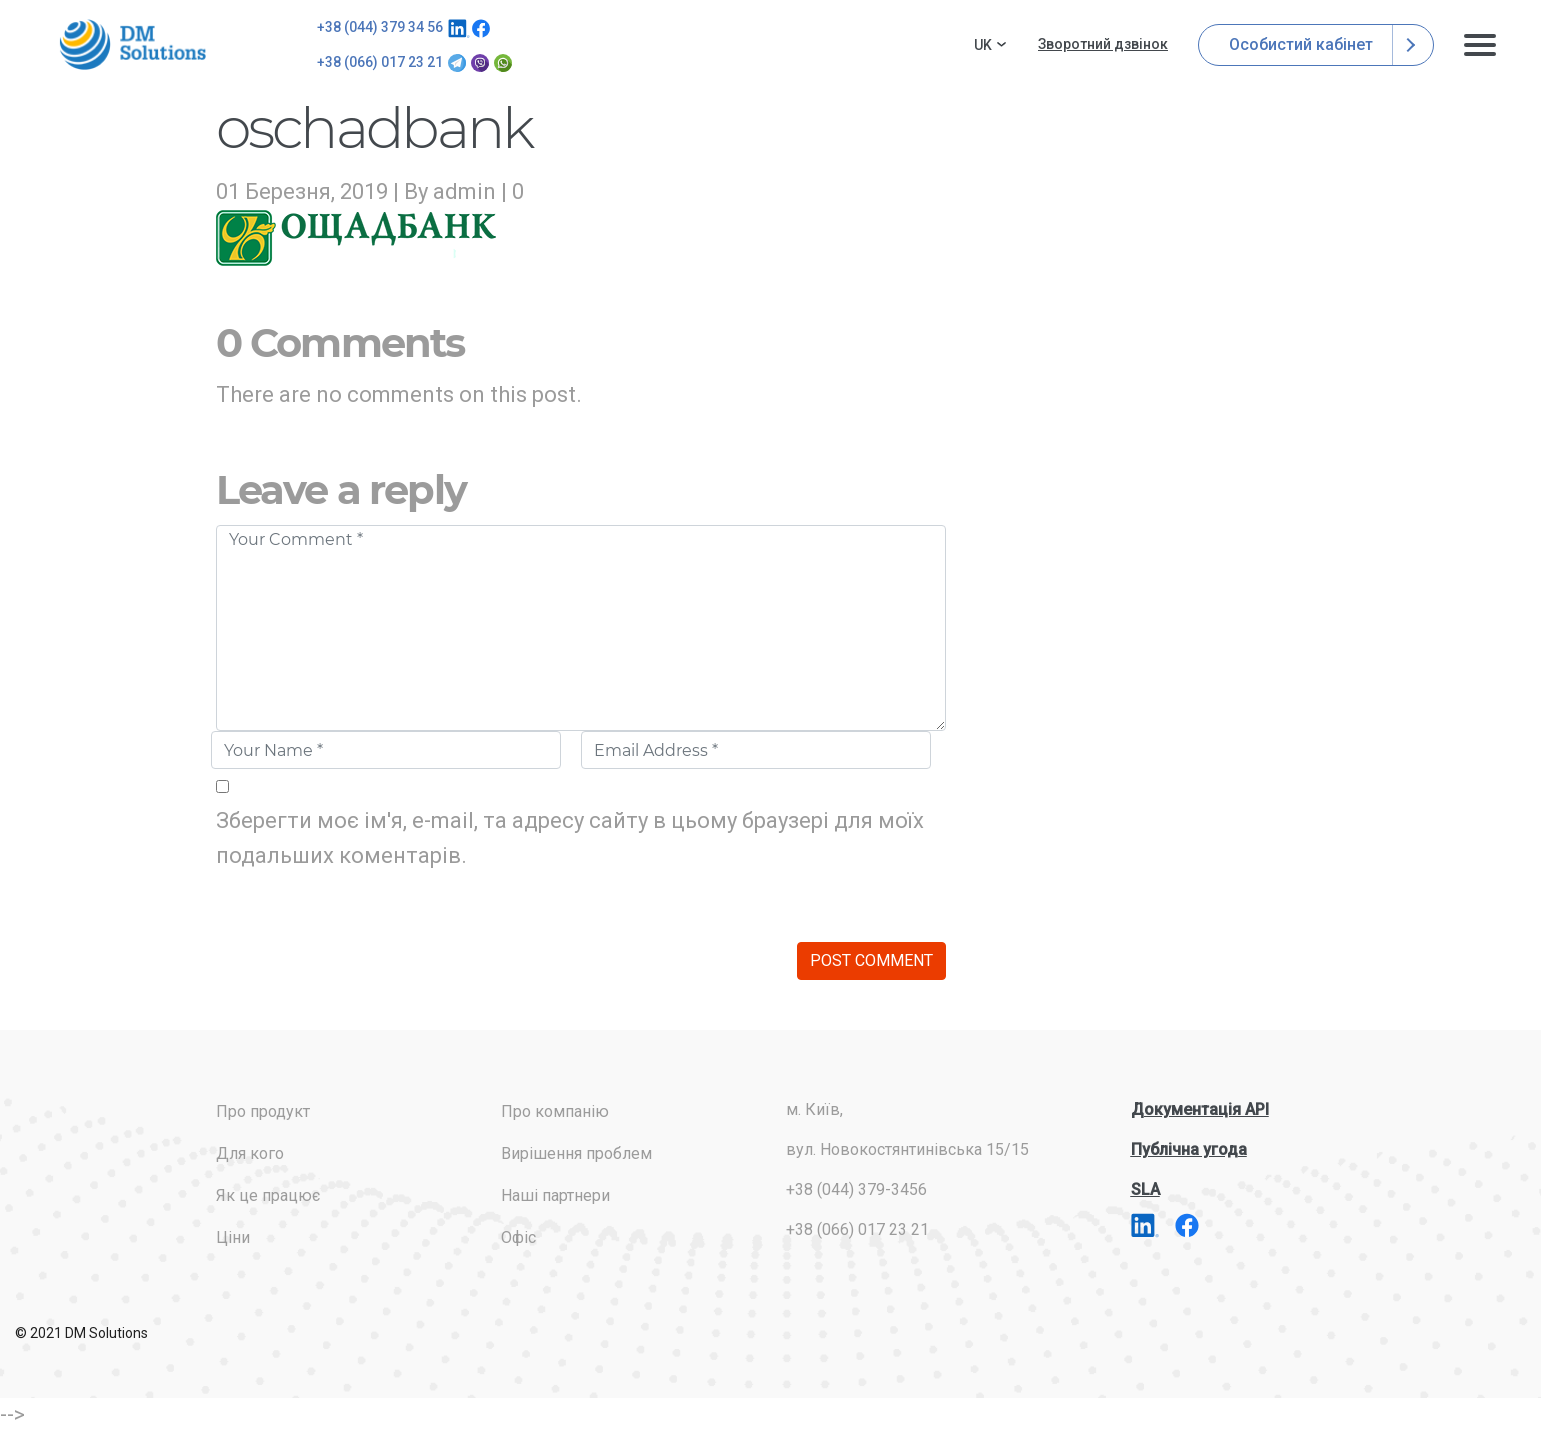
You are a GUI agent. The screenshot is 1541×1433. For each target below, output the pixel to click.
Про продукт (263, 1111)
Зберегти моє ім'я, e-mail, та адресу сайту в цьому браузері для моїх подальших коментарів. (570, 838)
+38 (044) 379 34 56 (380, 27)
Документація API (1200, 1109)
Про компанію (555, 1111)
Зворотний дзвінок (1103, 44)
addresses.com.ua (136, 44)
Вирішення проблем (576, 1153)
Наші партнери (555, 1195)
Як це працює (268, 1195)
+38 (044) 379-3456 (856, 1189)
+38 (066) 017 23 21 (380, 62)
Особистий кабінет (1316, 45)
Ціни (233, 1237)
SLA (1145, 1189)
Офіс (518, 1237)
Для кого (250, 1153)
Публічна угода (1189, 1149)
